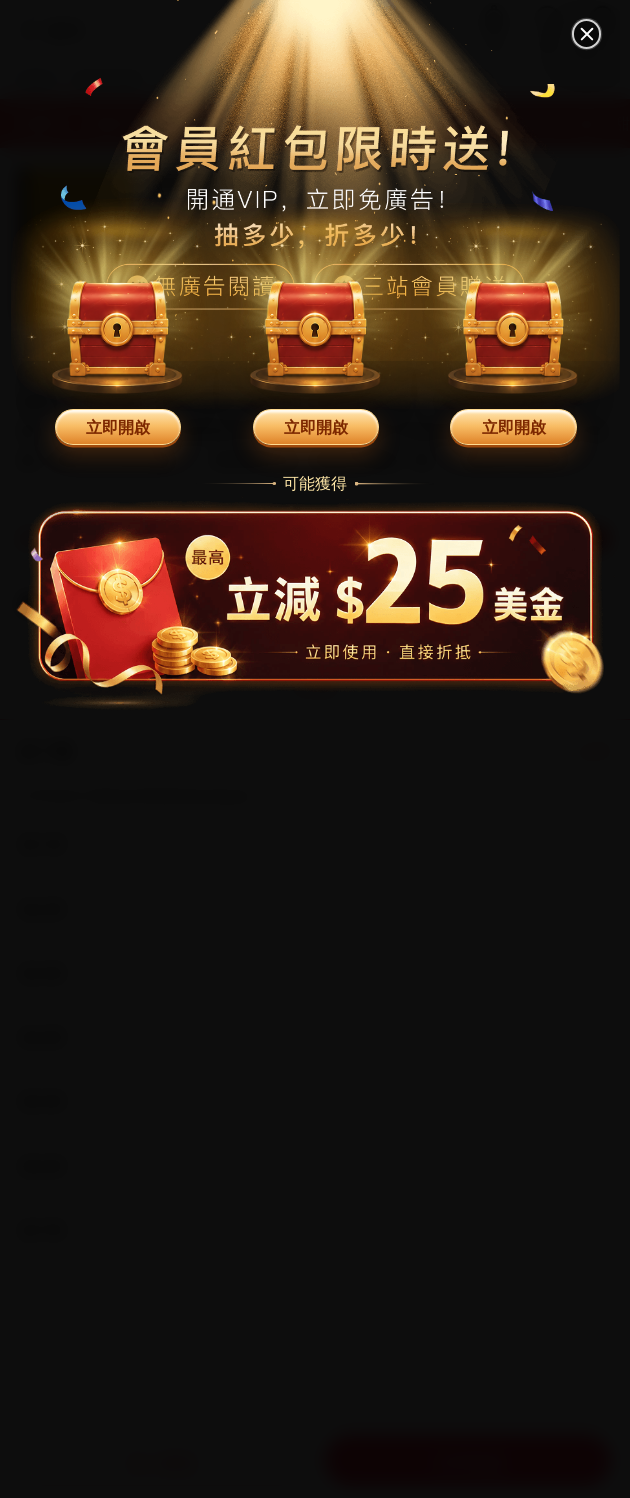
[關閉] (586, 33)
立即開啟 (118, 427)
